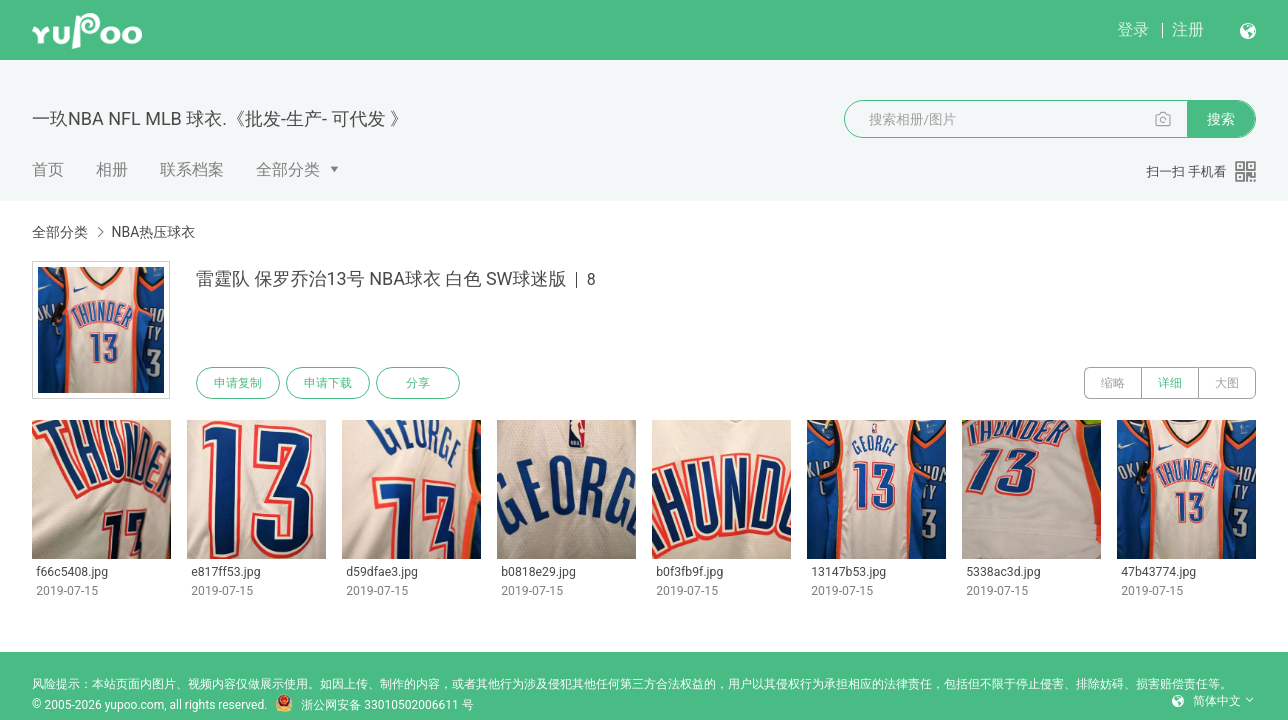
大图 (1227, 383)
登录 (1133, 29)
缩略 (1113, 383)
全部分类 (288, 169)
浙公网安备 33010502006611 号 (374, 705)
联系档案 (192, 169)
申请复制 (238, 383)
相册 (112, 169)
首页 (48, 169)
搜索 (1221, 119)
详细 (1170, 383)
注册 (1188, 29)
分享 (418, 383)
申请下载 (328, 383)
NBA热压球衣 (153, 232)
